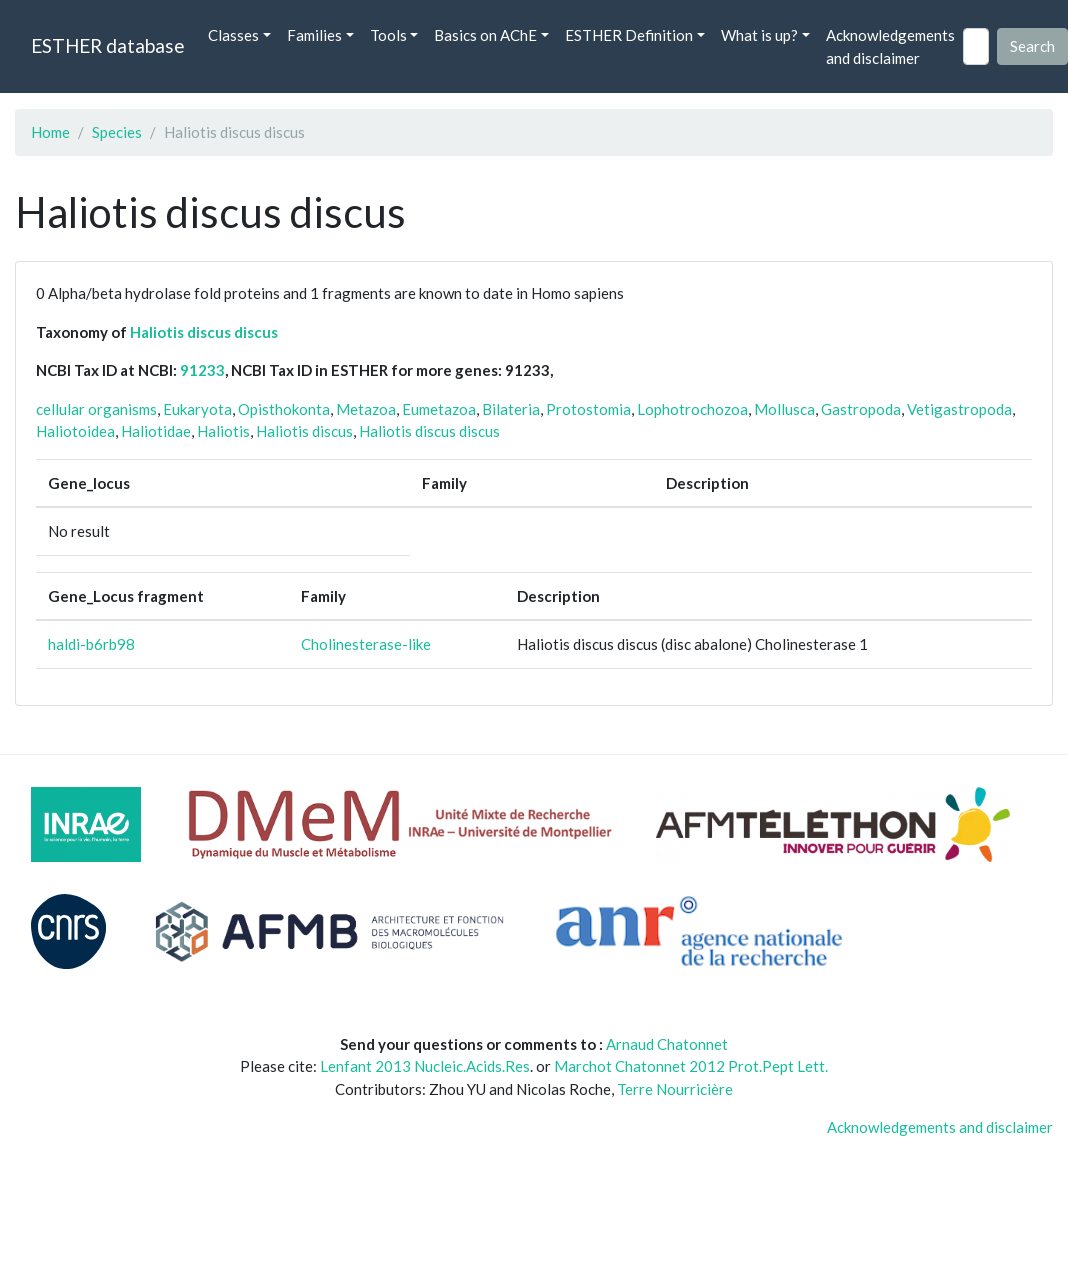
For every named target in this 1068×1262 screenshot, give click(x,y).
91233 (202, 370)
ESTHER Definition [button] (629, 35)
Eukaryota (197, 409)
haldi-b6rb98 (91, 644)
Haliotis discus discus (204, 332)
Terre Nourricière (675, 1089)
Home (50, 132)
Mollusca (784, 409)
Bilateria (511, 409)
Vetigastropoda (959, 409)
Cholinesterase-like (366, 644)
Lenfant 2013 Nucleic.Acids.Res (425, 1066)
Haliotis (223, 431)
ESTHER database (107, 45)
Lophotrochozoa (692, 409)
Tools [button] (388, 35)
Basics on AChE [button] (485, 35)
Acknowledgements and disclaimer (890, 46)
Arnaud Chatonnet (667, 1044)
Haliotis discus (304, 431)
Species (117, 132)
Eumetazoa (439, 409)
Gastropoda (861, 409)
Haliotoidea (75, 431)
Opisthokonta (284, 409)
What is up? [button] (759, 35)
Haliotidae (156, 431)
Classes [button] (233, 35)
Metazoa (366, 409)
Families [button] (314, 35)
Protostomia (588, 409)
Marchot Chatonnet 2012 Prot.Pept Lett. (691, 1066)
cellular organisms (96, 409)
